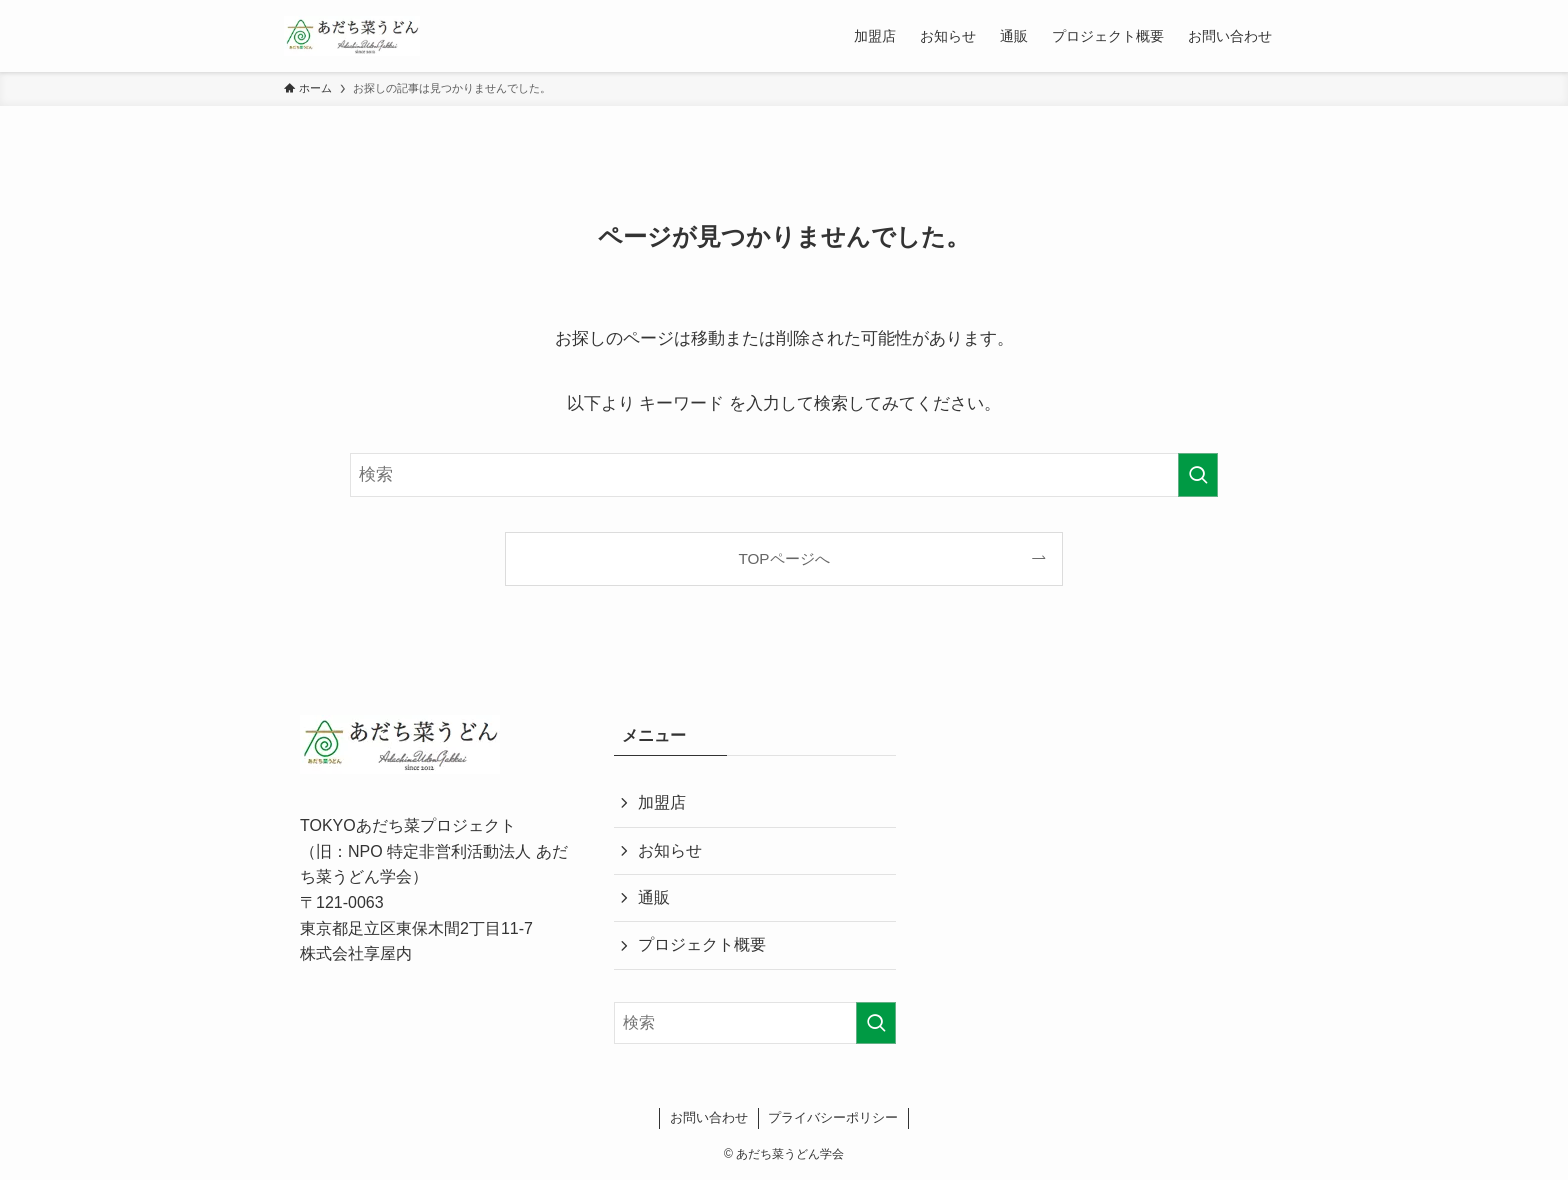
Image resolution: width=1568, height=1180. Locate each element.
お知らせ (670, 850)
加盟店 (662, 802)
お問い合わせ (709, 1117)
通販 (654, 897)
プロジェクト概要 (702, 944)
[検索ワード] (784, 475)
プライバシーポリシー (833, 1117)
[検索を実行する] (1198, 475)
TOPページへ (783, 558)
